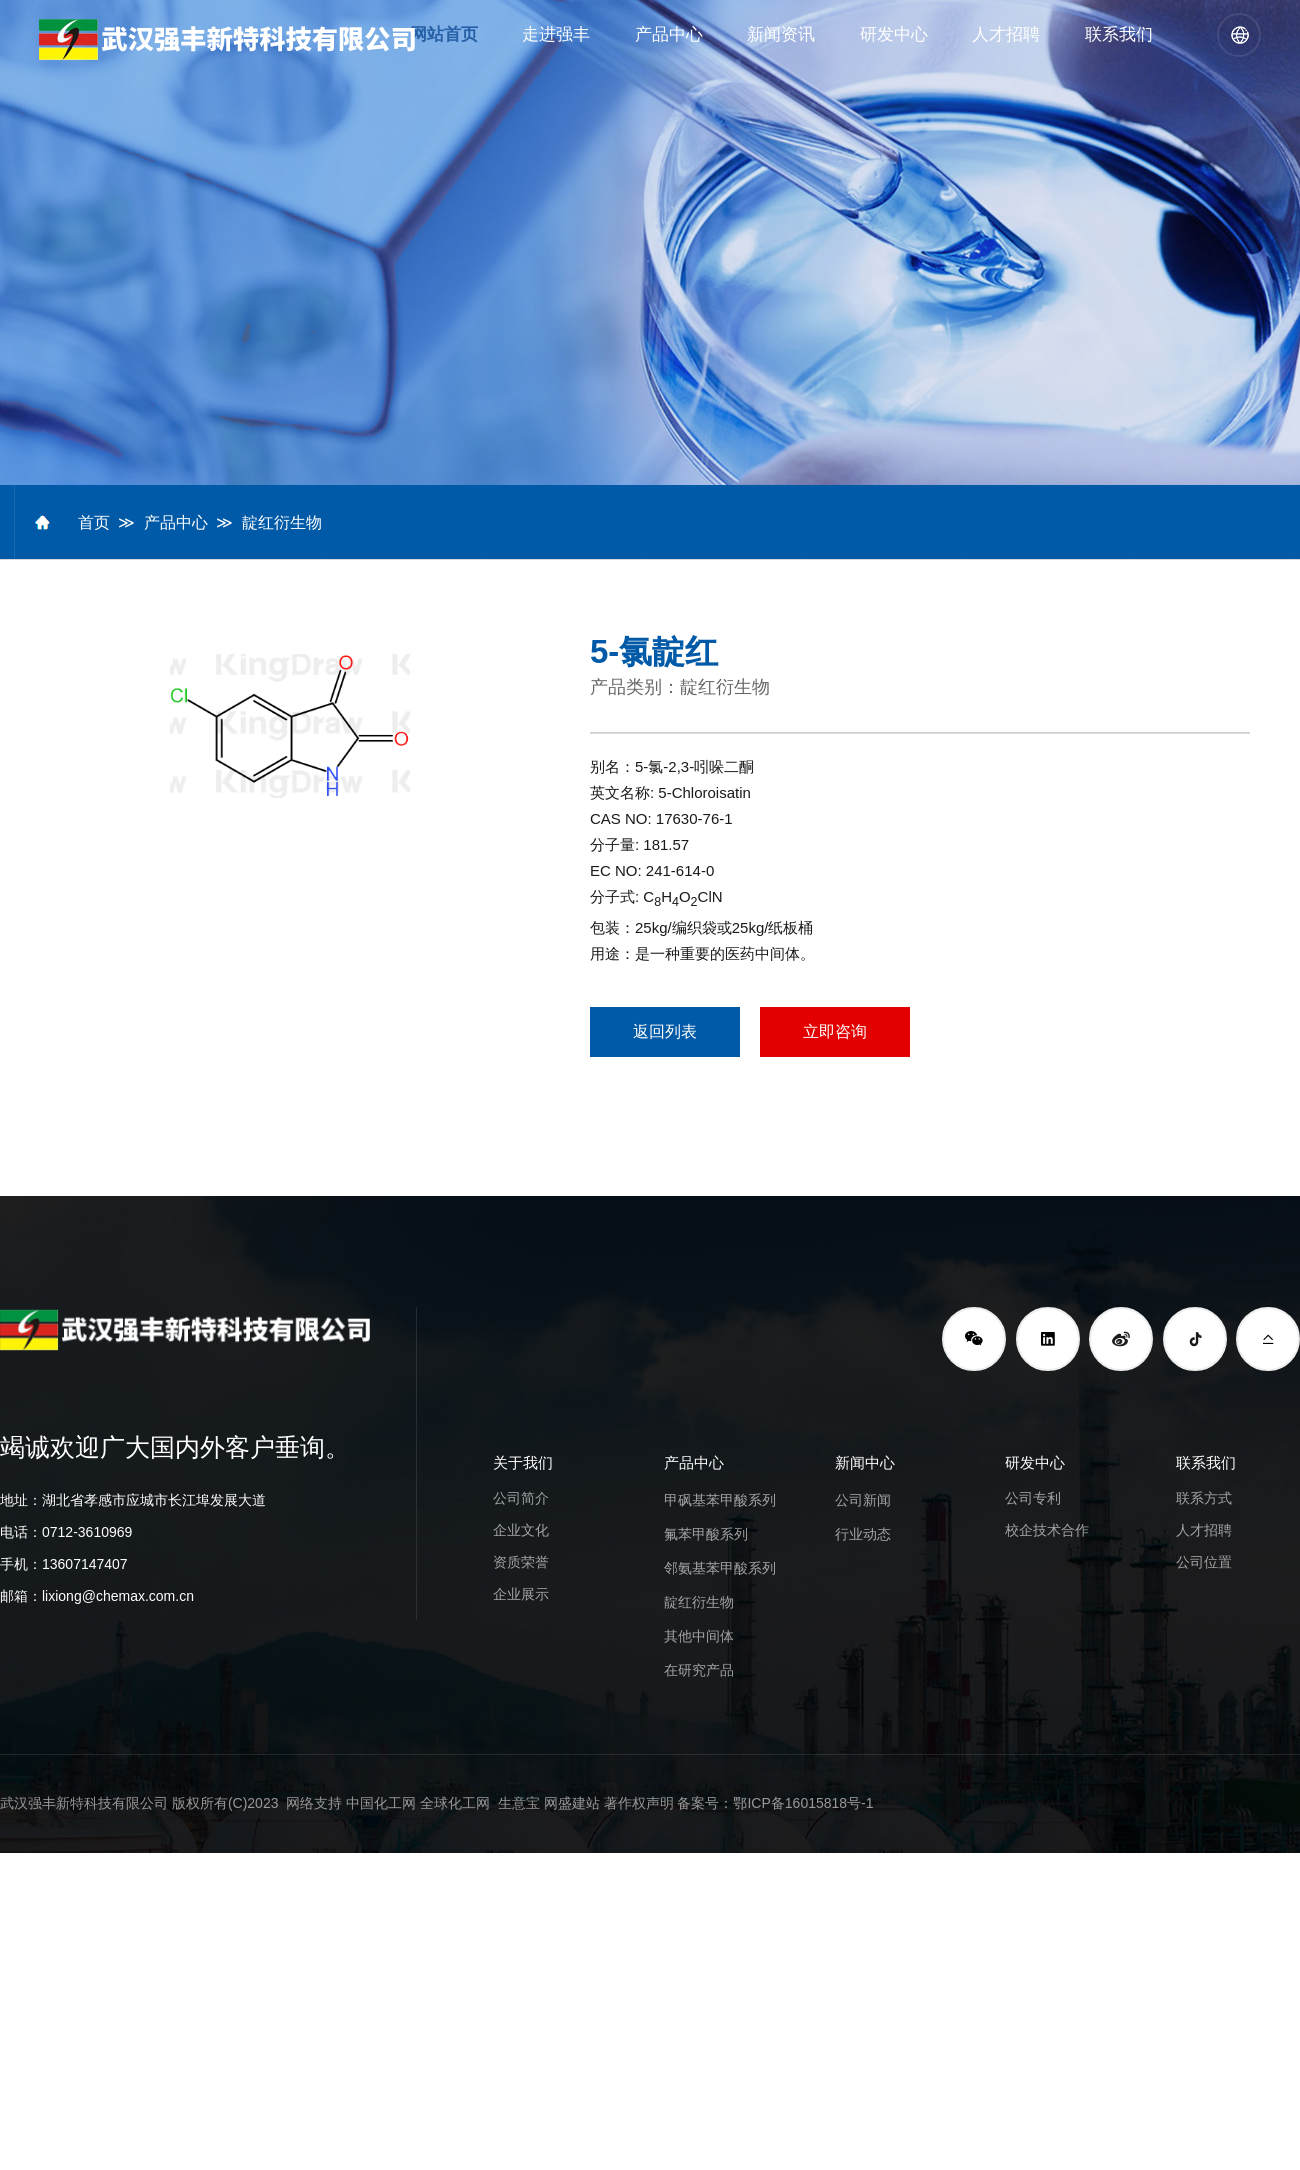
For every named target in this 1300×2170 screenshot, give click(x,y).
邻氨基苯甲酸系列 (720, 1568)
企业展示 (521, 1594)
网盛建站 (572, 1803)
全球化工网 (455, 1803)
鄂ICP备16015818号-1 (803, 1803)
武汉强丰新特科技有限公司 (84, 1803)
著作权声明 (639, 1803)
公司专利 (1033, 1498)
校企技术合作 (1047, 1530)
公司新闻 (863, 1500)
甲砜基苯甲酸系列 (720, 1500)
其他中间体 (699, 1636)
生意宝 (519, 1803)
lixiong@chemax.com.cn (118, 1596)
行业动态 (863, 1534)
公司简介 (521, 1498)
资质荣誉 (521, 1562)
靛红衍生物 (282, 522)
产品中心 (176, 522)
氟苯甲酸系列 (706, 1534)
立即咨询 (835, 1031)
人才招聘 (1204, 1530)
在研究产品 (699, 1670)
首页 (94, 522)
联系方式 (1204, 1498)
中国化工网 (381, 1803)
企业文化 (521, 1530)
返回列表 (665, 1031)
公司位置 (1204, 1562)
